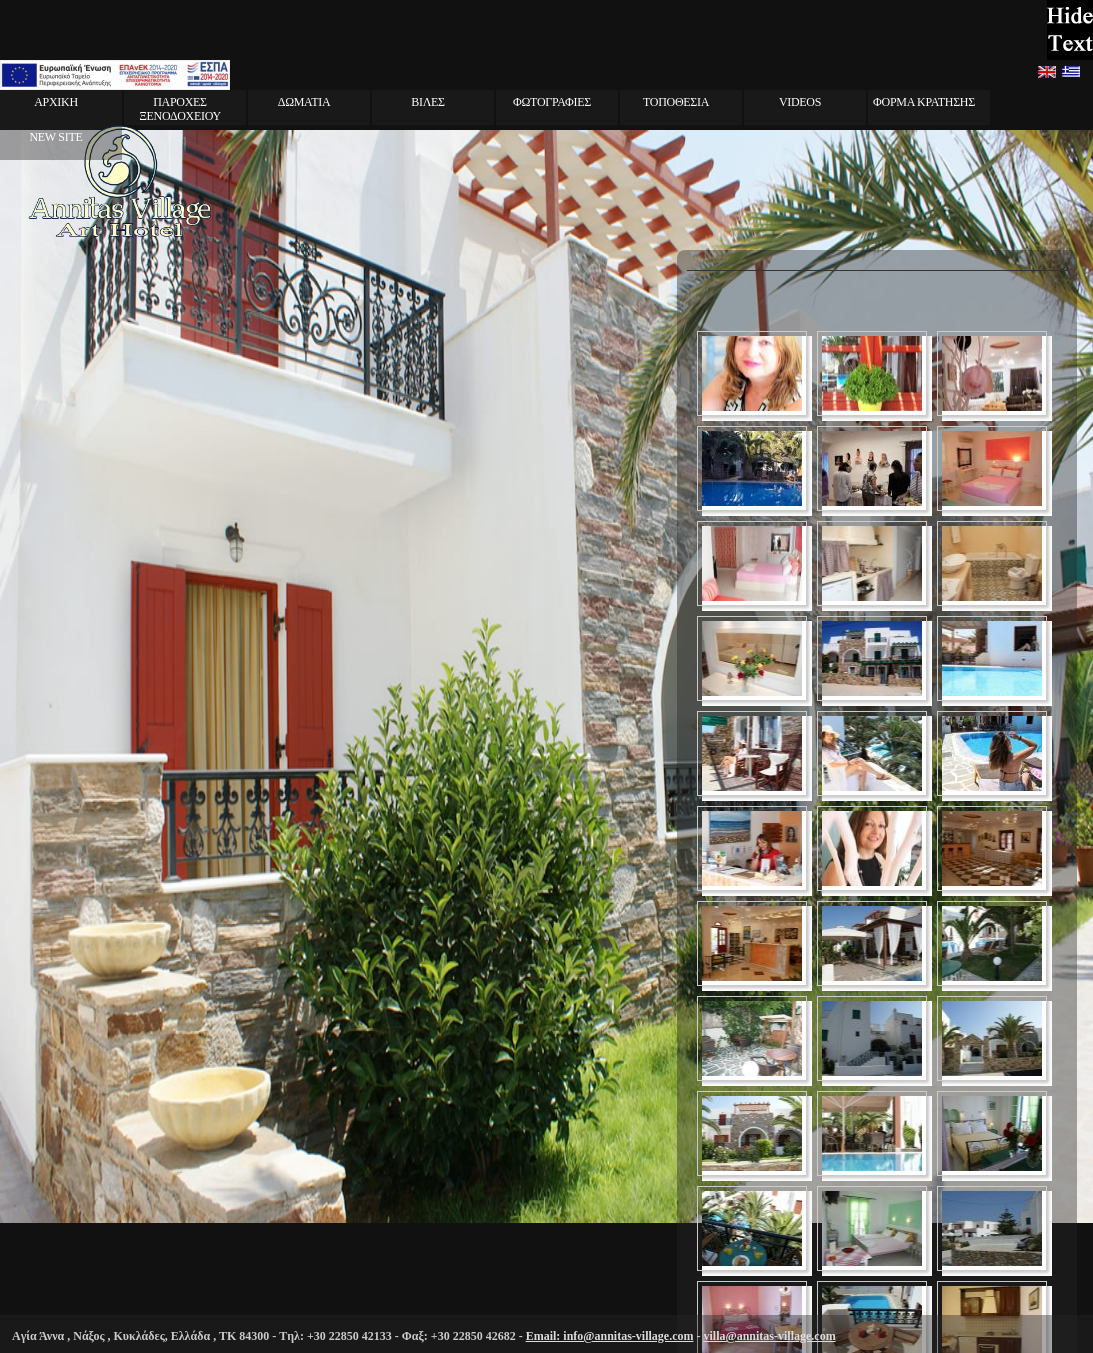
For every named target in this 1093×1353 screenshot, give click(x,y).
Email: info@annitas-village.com (610, 1336)
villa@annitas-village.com (769, 1336)
